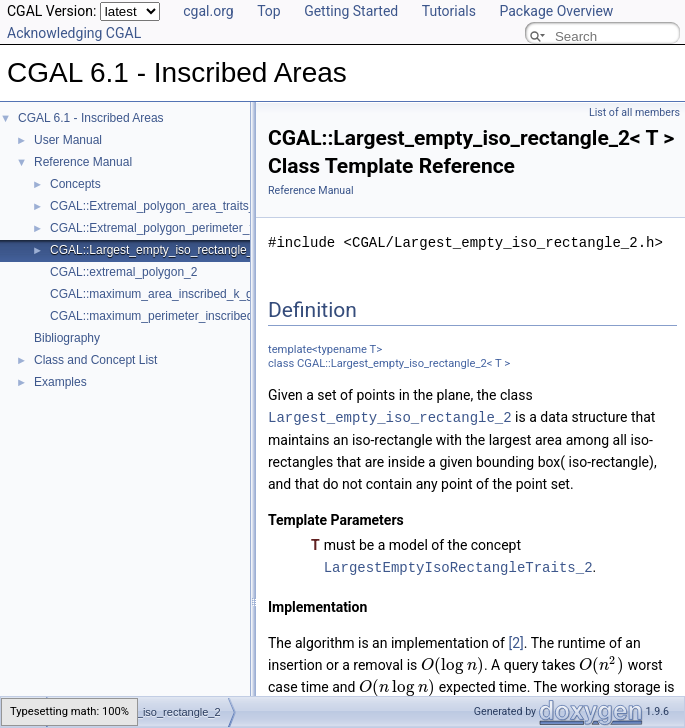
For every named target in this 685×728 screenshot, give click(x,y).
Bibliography (67, 338)
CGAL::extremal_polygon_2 (123, 272)
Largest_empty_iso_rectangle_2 (390, 416)
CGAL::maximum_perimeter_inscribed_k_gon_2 (178, 316)
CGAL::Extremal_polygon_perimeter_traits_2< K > (183, 228)
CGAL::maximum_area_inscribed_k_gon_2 (164, 294)
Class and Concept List (95, 360)
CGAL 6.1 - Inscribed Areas (91, 118)
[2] (515, 641)
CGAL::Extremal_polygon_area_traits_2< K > (170, 206)
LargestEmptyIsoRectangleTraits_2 (458, 565)
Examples (60, 382)
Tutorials (449, 11)
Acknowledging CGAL (74, 33)
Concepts (75, 184)
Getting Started (351, 11)
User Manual (68, 140)
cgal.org (208, 11)
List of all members (634, 112)
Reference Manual (83, 162)
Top (269, 11)
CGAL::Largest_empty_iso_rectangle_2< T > (169, 250)
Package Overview (556, 11)
